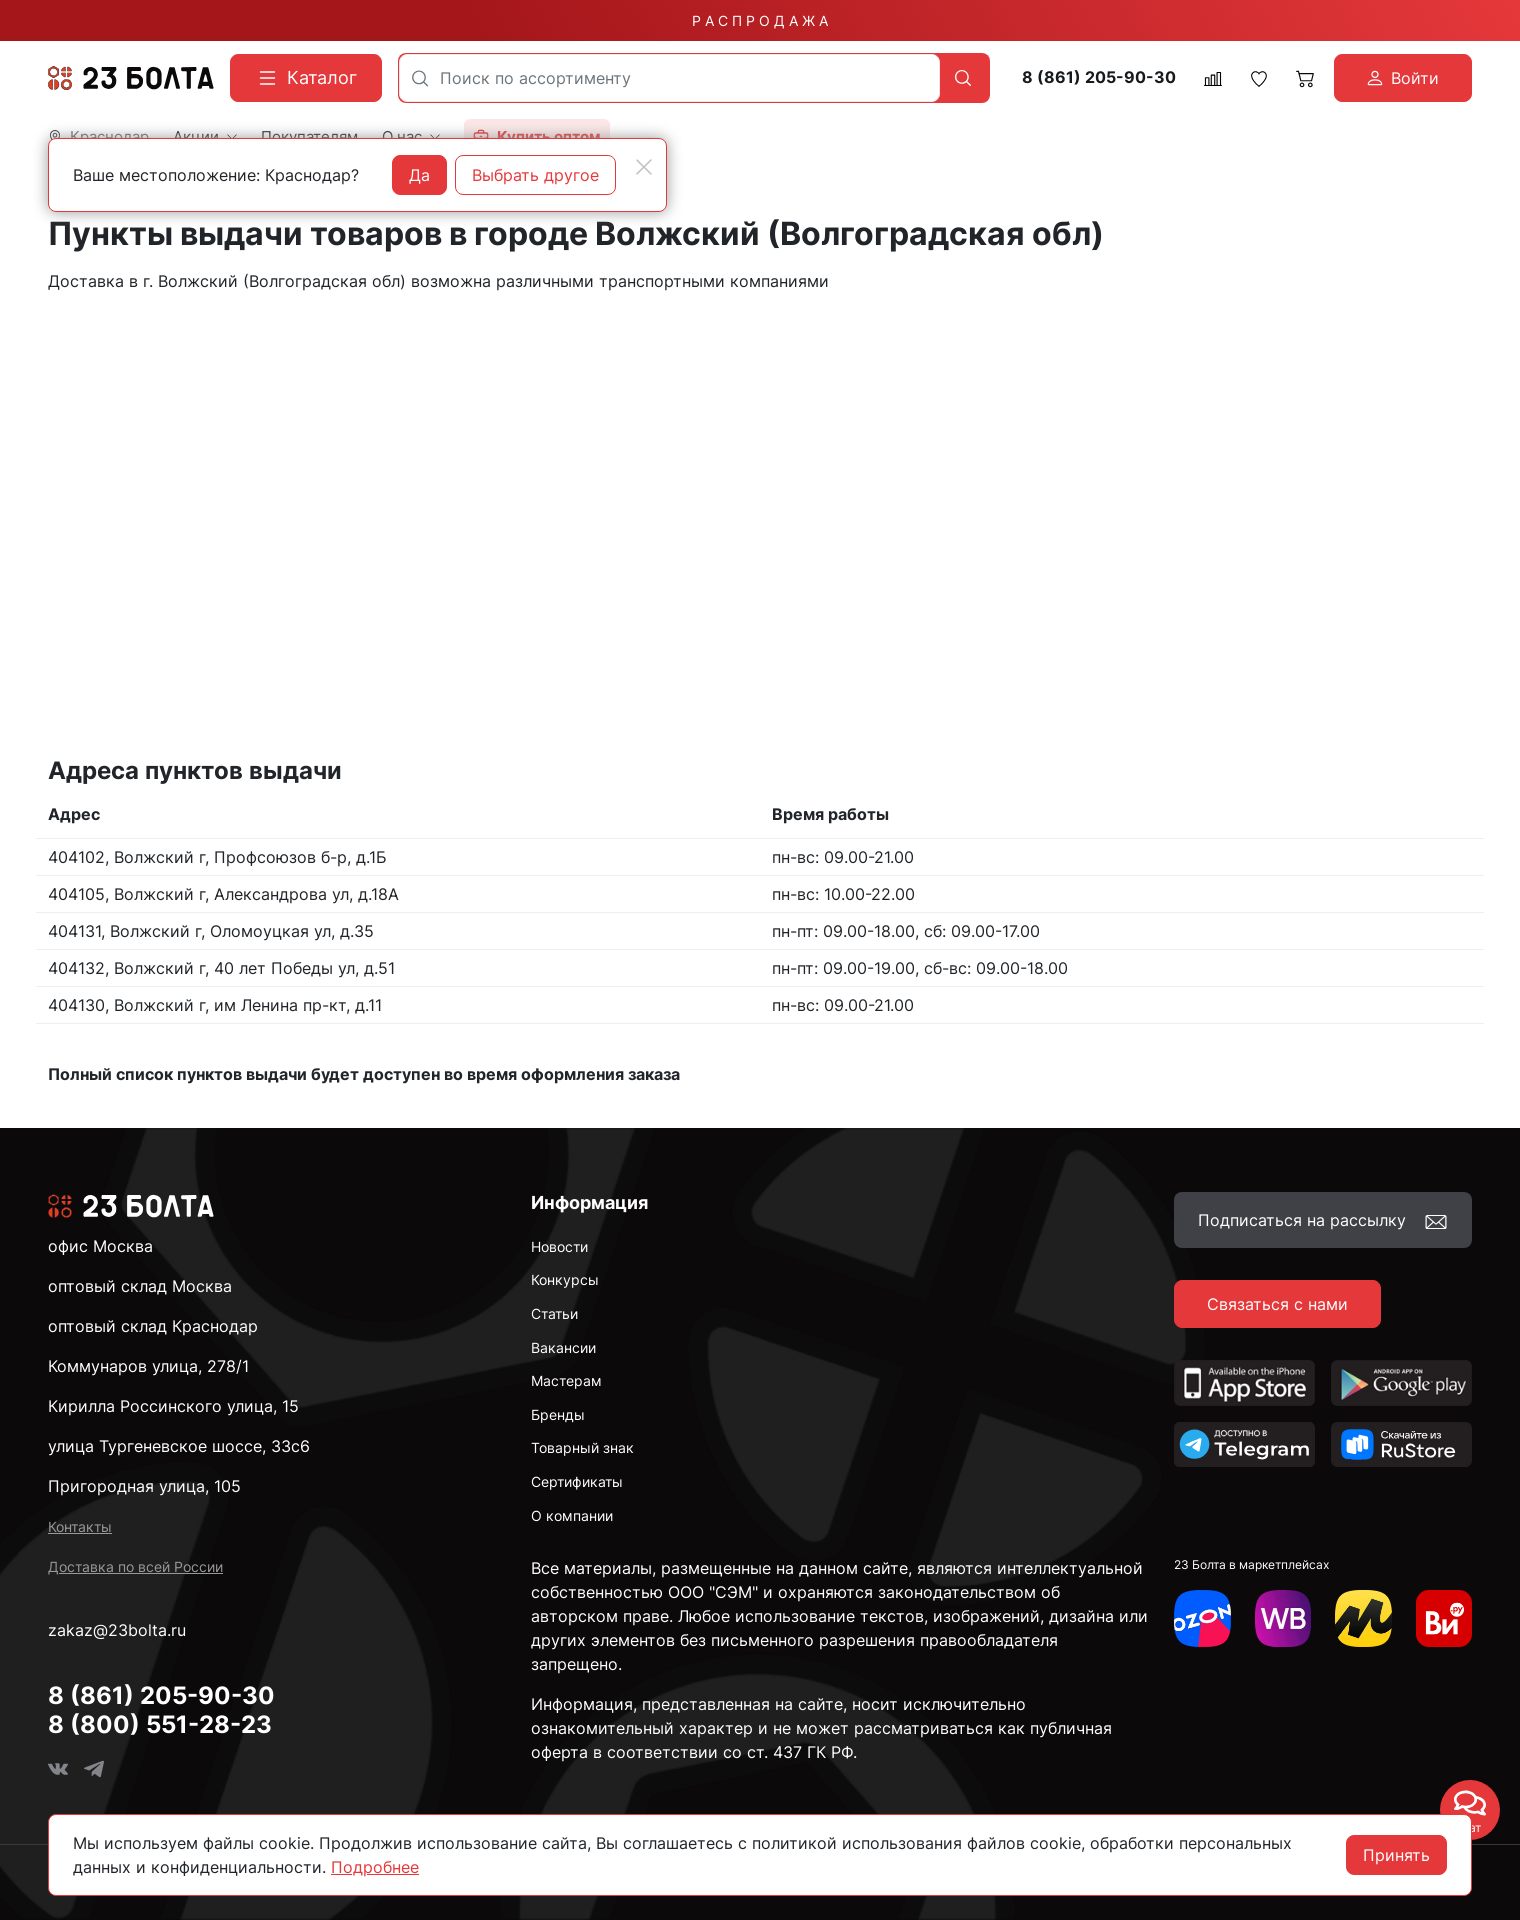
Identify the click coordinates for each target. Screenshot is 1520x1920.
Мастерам (566, 1380)
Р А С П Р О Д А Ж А (760, 20)
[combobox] (669, 78)
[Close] (644, 167)
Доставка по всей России (135, 1566)
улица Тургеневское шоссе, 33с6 (179, 1446)
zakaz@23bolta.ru (117, 1630)
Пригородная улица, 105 (144, 1486)
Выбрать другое (535, 175)
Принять (1396, 1855)
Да (419, 175)
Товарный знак (582, 1447)
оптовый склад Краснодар (153, 1326)
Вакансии (563, 1347)
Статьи (554, 1313)
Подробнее (375, 1867)
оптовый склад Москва (140, 1286)
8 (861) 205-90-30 (1099, 77)
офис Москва (100, 1246)
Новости (559, 1246)
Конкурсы (565, 1279)
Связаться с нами (1277, 1304)
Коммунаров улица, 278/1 (148, 1366)
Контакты (80, 1526)
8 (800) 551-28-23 (160, 1724)
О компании (572, 1515)
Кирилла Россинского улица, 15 (173, 1406)
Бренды (558, 1414)
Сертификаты (577, 1481)
